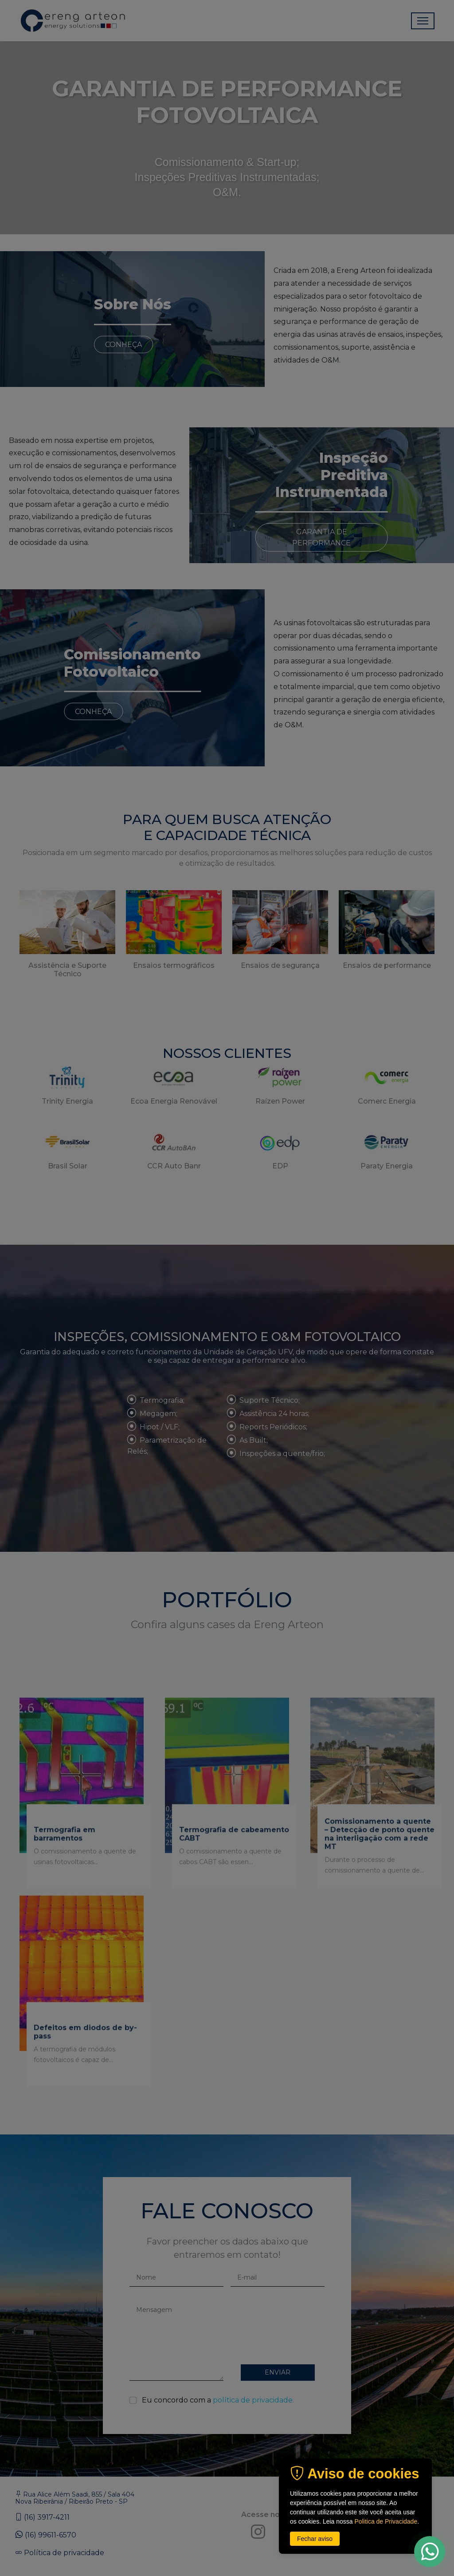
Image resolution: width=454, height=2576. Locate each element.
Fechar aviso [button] (315, 2538)
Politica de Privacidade (386, 2521)
